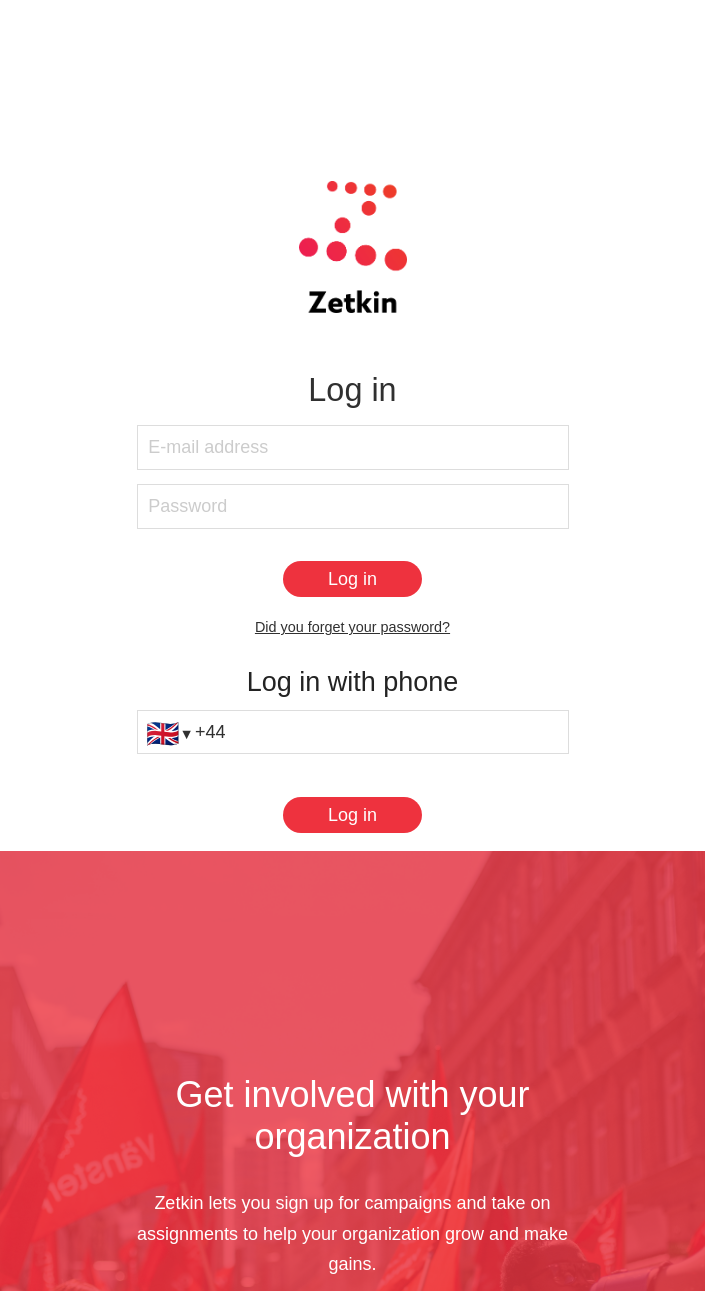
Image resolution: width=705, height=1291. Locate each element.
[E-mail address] (353, 447)
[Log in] (352, 579)
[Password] (353, 506)
